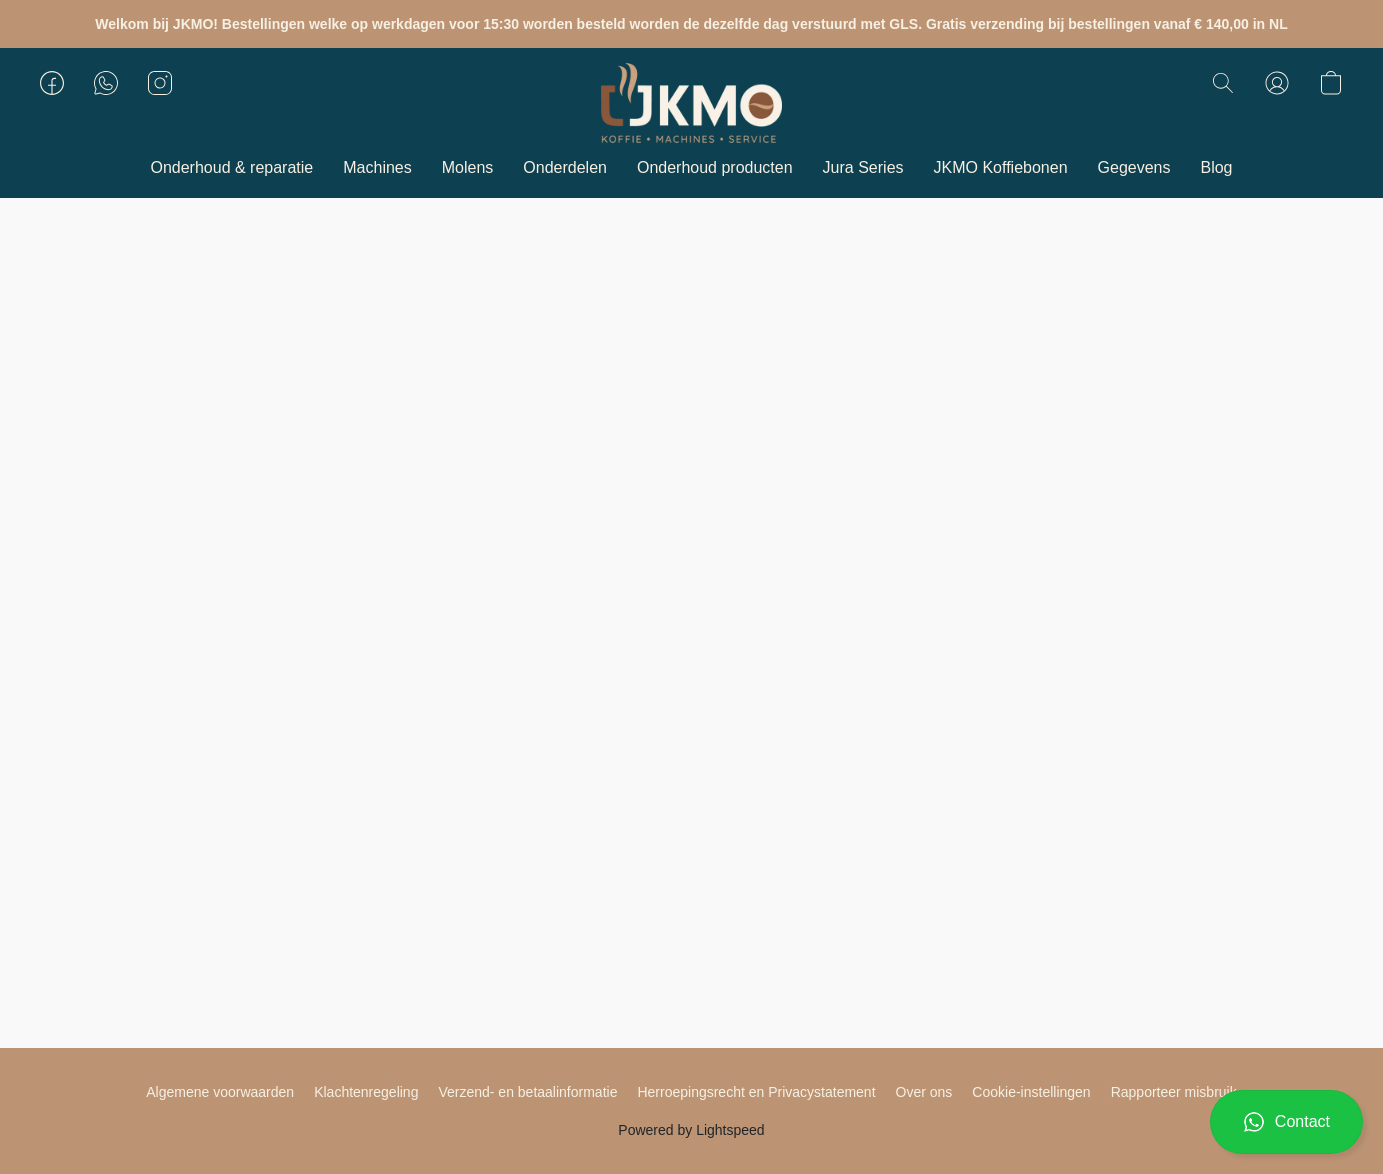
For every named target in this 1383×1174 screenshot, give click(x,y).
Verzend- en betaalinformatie (527, 1092)
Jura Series (863, 167)
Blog (1216, 167)
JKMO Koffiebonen (1001, 167)
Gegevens (1134, 167)
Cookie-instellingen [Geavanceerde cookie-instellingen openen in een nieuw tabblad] (1031, 1092)
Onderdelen (565, 167)
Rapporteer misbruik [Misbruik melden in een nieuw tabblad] (1174, 1092)
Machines (377, 167)
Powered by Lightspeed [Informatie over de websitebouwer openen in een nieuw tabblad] (691, 1130)
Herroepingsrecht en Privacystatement (756, 1092)
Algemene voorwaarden (220, 1092)
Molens (468, 167)
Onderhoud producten (715, 167)
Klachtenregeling (366, 1092)
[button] (1286, 1122)
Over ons (924, 1092)
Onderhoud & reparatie (231, 167)
